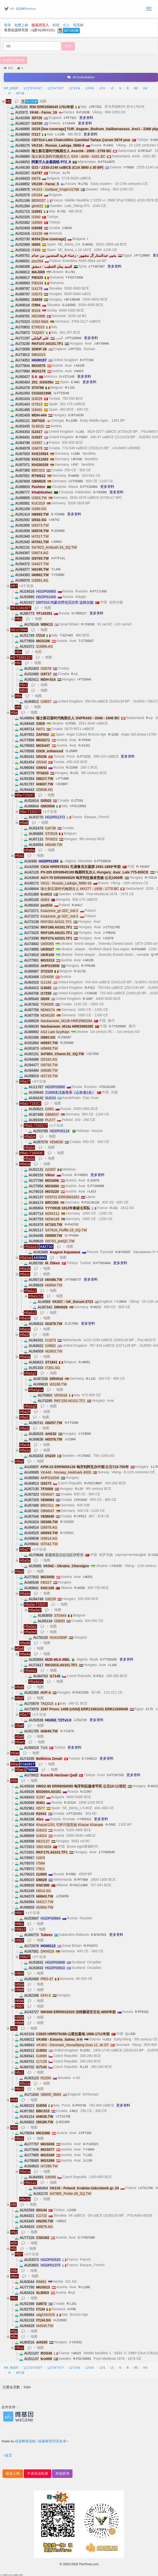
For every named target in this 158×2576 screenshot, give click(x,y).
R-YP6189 (88, 966)
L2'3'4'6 (74, 88)
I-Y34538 (91, 993)
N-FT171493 (98, 591)
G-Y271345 (66, 376)
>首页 (7, 2455)
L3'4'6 (90, 88)
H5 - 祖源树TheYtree (23, 9)
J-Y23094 (84, 1434)
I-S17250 (92, 1054)
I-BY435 (76, 459)
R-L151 (70, 387)
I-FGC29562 (78, 806)
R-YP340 (84, 740)
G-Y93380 (100, 492)
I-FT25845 (84, 679)
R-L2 (74, 674)
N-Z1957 (86, 1791)
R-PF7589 (81, 1880)
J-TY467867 (96, 266)
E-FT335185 (108, 1659)
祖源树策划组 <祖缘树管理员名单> (41, 2441)
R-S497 (88, 999)
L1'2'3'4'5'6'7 (33, 88)
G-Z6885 (72, 751)
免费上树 (21, 25)
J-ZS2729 (80, 1720)
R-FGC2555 (80, 1692)
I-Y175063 (83, 1456)
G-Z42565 (69, 305)
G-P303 (71, 723)
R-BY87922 (98, 1935)
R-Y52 (61, 211)
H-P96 (71, 2309)
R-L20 (79, 1489)
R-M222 (95, 1307)
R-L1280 (71, 420)
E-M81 (75, 382)
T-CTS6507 (86, 641)
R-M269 (79, 1588)
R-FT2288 (71, 1423)
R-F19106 (83, 112)
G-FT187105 (115, 1775)
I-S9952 (56, 542)
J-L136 (87, 2160)
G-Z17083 (71, 1323)
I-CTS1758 (63, 2116)
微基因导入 (40, 25)
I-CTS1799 (145, 2188)
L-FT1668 (62, 778)
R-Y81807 (143, 866)
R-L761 (83, 184)
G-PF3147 (145, 151)
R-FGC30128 (90, 1202)
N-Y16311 (67, 1533)
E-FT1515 (83, 756)
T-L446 (55, 569)
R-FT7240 (87, 360)
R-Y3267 (82, 437)
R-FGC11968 (79, 1885)
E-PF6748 (79, 2105)
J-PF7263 (85, 2133)
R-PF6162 (142, 2012)
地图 (43, 101)
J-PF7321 (95, 107)
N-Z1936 (72, 767)
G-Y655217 (79, 613)
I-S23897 (62, 784)
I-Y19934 (120, 1301)
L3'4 (102, 88)
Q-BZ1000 (63, 2122)
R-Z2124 (70, 1802)
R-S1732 (80, 971)
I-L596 (75, 453)
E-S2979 (93, 1180)
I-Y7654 (78, 894)
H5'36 (20, 93)
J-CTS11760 (111, 927)
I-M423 (78, 371)
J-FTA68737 (73, 1279)
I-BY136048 (72, 299)
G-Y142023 (90, 2144)
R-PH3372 (91, 1946)
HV (145, 88)
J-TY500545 (106, 1852)
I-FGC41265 (107, 1087)
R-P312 (90, 988)
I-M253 (87, 1577)
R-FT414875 (106, 162)
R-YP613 (80, 1516)
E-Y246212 (89, 1758)
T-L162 (87, 2155)
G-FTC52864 (89, 487)
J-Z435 (71, 2210)
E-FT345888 (96, 1186)
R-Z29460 (57, 531)
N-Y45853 (81, 1175)
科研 (56, 25)
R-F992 (111, 1824)
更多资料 (86, 118)
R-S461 (108, 145)
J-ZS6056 (62, 1896)
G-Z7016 (77, 800)
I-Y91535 (116, 1566)
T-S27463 (66, 635)
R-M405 (73, 476)
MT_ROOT (11, 88)
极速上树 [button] (13, 2473)
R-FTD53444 (101, 1263)
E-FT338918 (102, 861)
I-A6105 (79, 365)
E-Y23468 (57, 514)
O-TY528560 (117, 1026)
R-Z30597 (64, 1037)
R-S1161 (84, 745)
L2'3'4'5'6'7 (56, 88)
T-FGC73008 (74, 277)
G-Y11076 (67, 1731)
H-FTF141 (58, 558)
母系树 (78, 25)
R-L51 (74, 773)
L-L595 (59, 134)
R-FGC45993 (82, 2359)
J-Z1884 (70, 1439)
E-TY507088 (86, 2237)
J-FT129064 (73, 338)
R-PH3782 (72, 1224)
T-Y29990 (57, 575)
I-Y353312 (84, 1819)
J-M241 (67, 228)
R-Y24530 (87, 624)
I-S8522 (61, 2221)
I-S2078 (108, 938)
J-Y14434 (68, 123)
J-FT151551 (74, 1813)
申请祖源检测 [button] (37, 2473)
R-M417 (77, 905)
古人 (66, 25)
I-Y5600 (128, 167)
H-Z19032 (60, 2320)
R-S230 (113, 734)
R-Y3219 (150, 877)
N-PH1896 (139, 949)
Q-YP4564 (72, 1235)
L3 (112, 88)
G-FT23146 (61, 393)
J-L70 (66, 173)
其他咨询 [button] (62, 2473)
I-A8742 (54, 520)
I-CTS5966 (75, 481)
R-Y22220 (67, 1522)
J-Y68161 (109, 932)
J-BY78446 (101, 343)
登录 (7, 25)
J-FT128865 (142, 255)
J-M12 (73, 2111)
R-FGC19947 (93, 1483)
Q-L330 (130, 2034)
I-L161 (80, 431)
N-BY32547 (123, 1252)
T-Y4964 (88, 2149)
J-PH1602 (80, 1500)
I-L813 (92, 1191)
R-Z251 (85, 2050)
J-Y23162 (75, 2342)
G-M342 (87, 244)
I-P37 (74, 464)
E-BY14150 (76, 415)
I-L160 (112, 1665)
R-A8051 (84, 1362)
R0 (136, 88)
